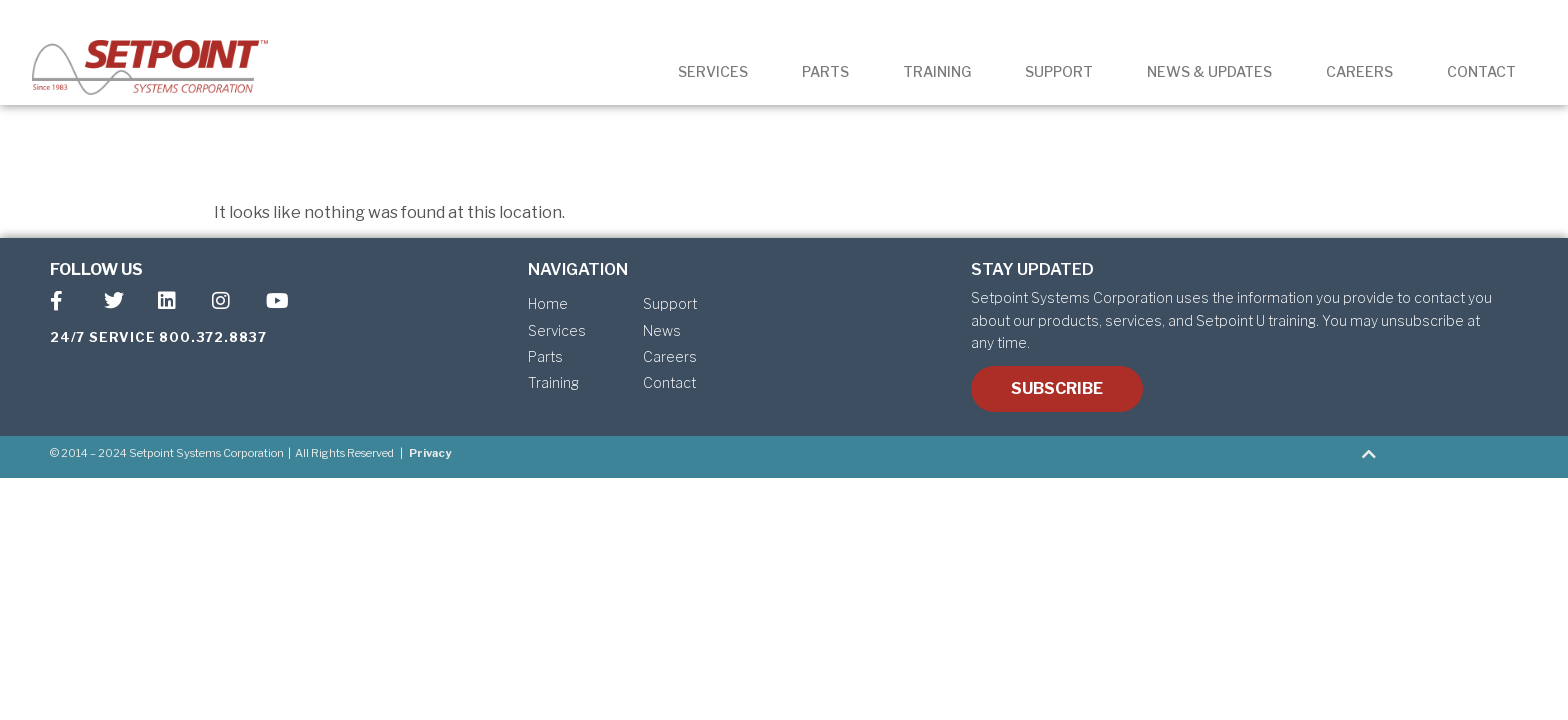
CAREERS (1359, 71)
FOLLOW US (96, 269)
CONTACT (1481, 71)
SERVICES (713, 71)
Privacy (430, 453)
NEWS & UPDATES (1209, 71)
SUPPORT (1059, 71)
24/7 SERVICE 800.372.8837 (158, 337)
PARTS (825, 71)
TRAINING (937, 71)
